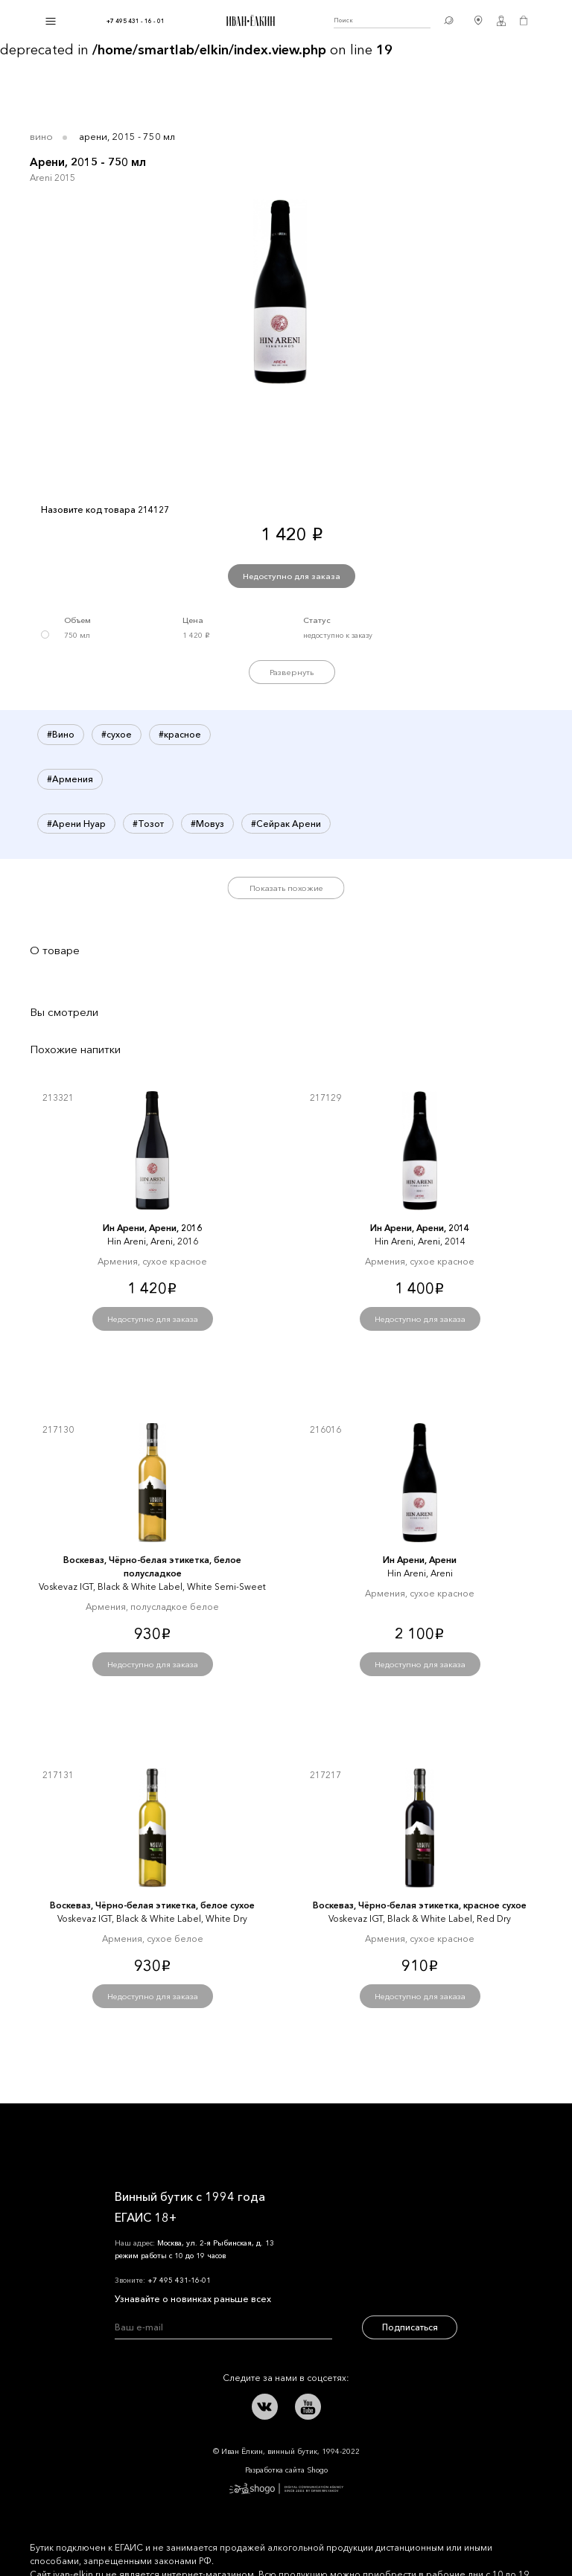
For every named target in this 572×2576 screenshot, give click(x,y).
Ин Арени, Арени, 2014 (419, 1227)
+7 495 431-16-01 (179, 2280)
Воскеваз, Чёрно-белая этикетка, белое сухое (152, 1905)
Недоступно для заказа (291, 576)
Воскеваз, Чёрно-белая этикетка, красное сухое (420, 1905)
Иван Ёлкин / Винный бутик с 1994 (249, 21)
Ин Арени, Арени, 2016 (152, 1227)
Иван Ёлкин (156, 2137)
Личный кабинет (501, 21)
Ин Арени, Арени (420, 1559)
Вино (41, 136)
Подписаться (410, 2327)
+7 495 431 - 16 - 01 (136, 21)
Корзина (523, 21)
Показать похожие (286, 888)
